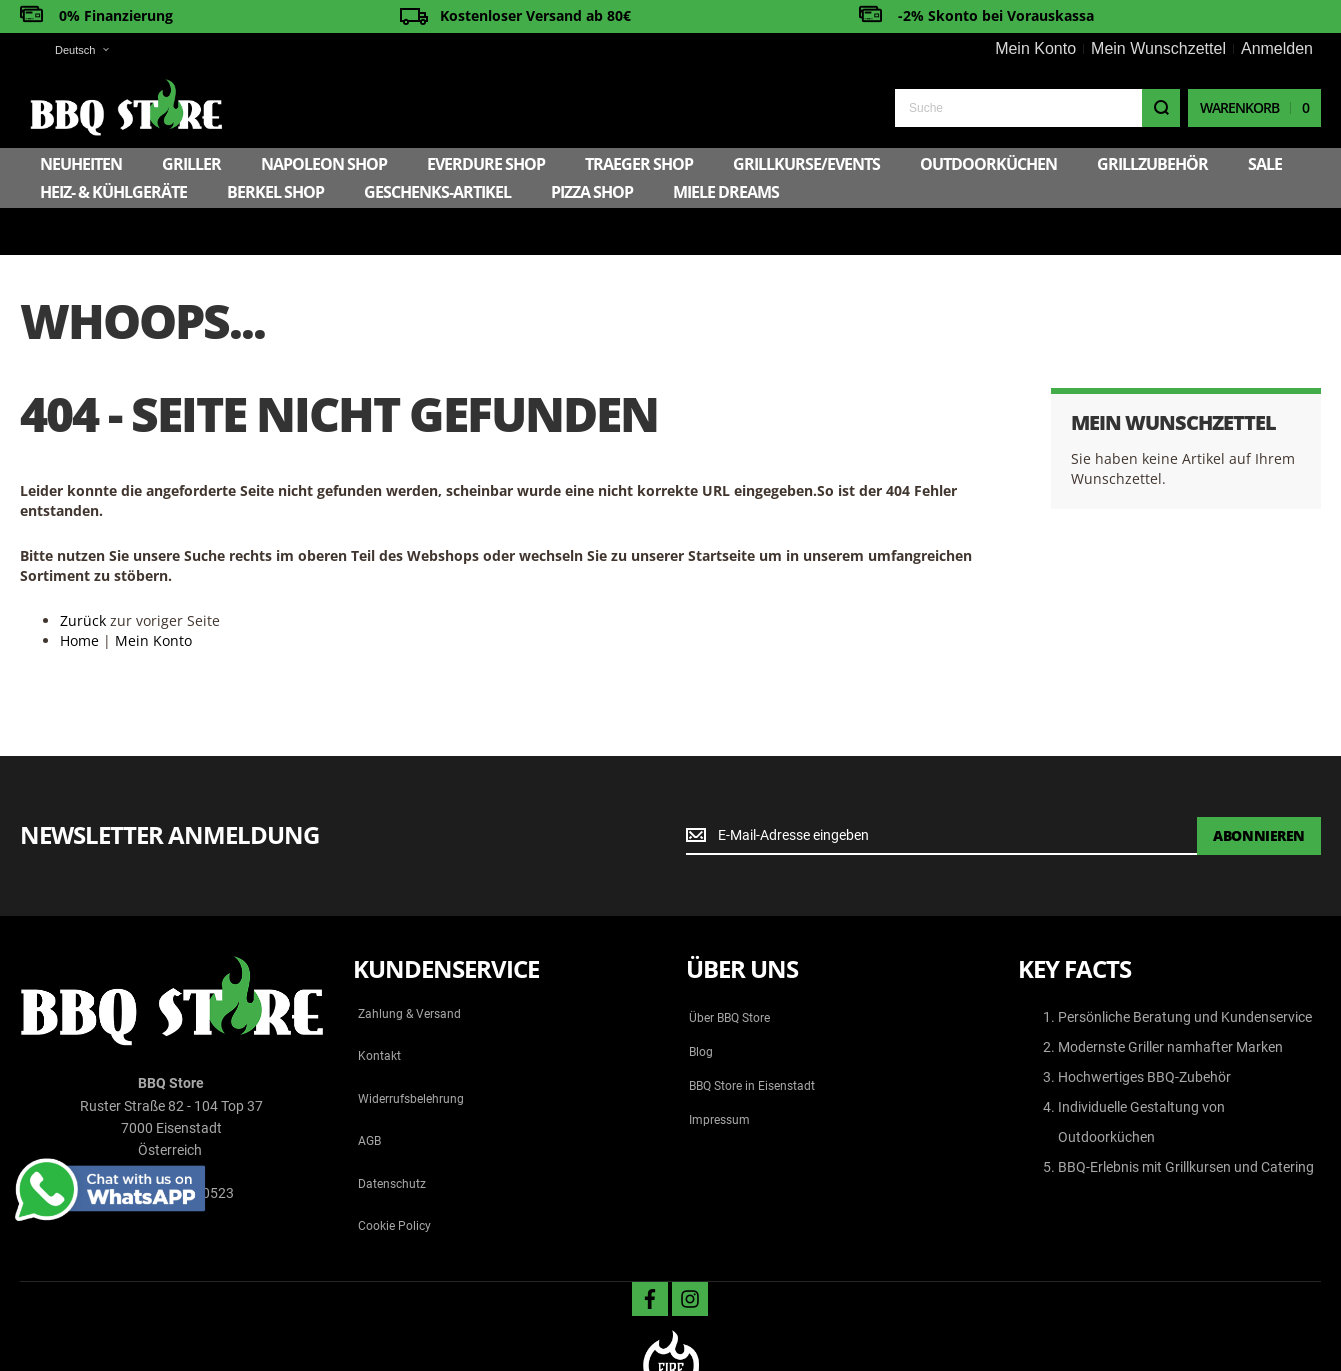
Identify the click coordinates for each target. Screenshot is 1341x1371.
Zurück (83, 573)
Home (79, 593)
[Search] (1161, 108)
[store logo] (126, 107)
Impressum (719, 1073)
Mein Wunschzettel (1158, 48)
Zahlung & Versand (409, 967)
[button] (69, 50)
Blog (701, 1005)
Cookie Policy (394, 1179)
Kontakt (379, 1009)
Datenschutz (392, 1137)
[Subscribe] (1259, 789)
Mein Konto (1035, 48)
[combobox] (1037, 108)
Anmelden (1277, 48)
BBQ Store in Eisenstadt (752, 1039)
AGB (369, 1094)
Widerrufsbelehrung (411, 1052)
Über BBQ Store (729, 971)
